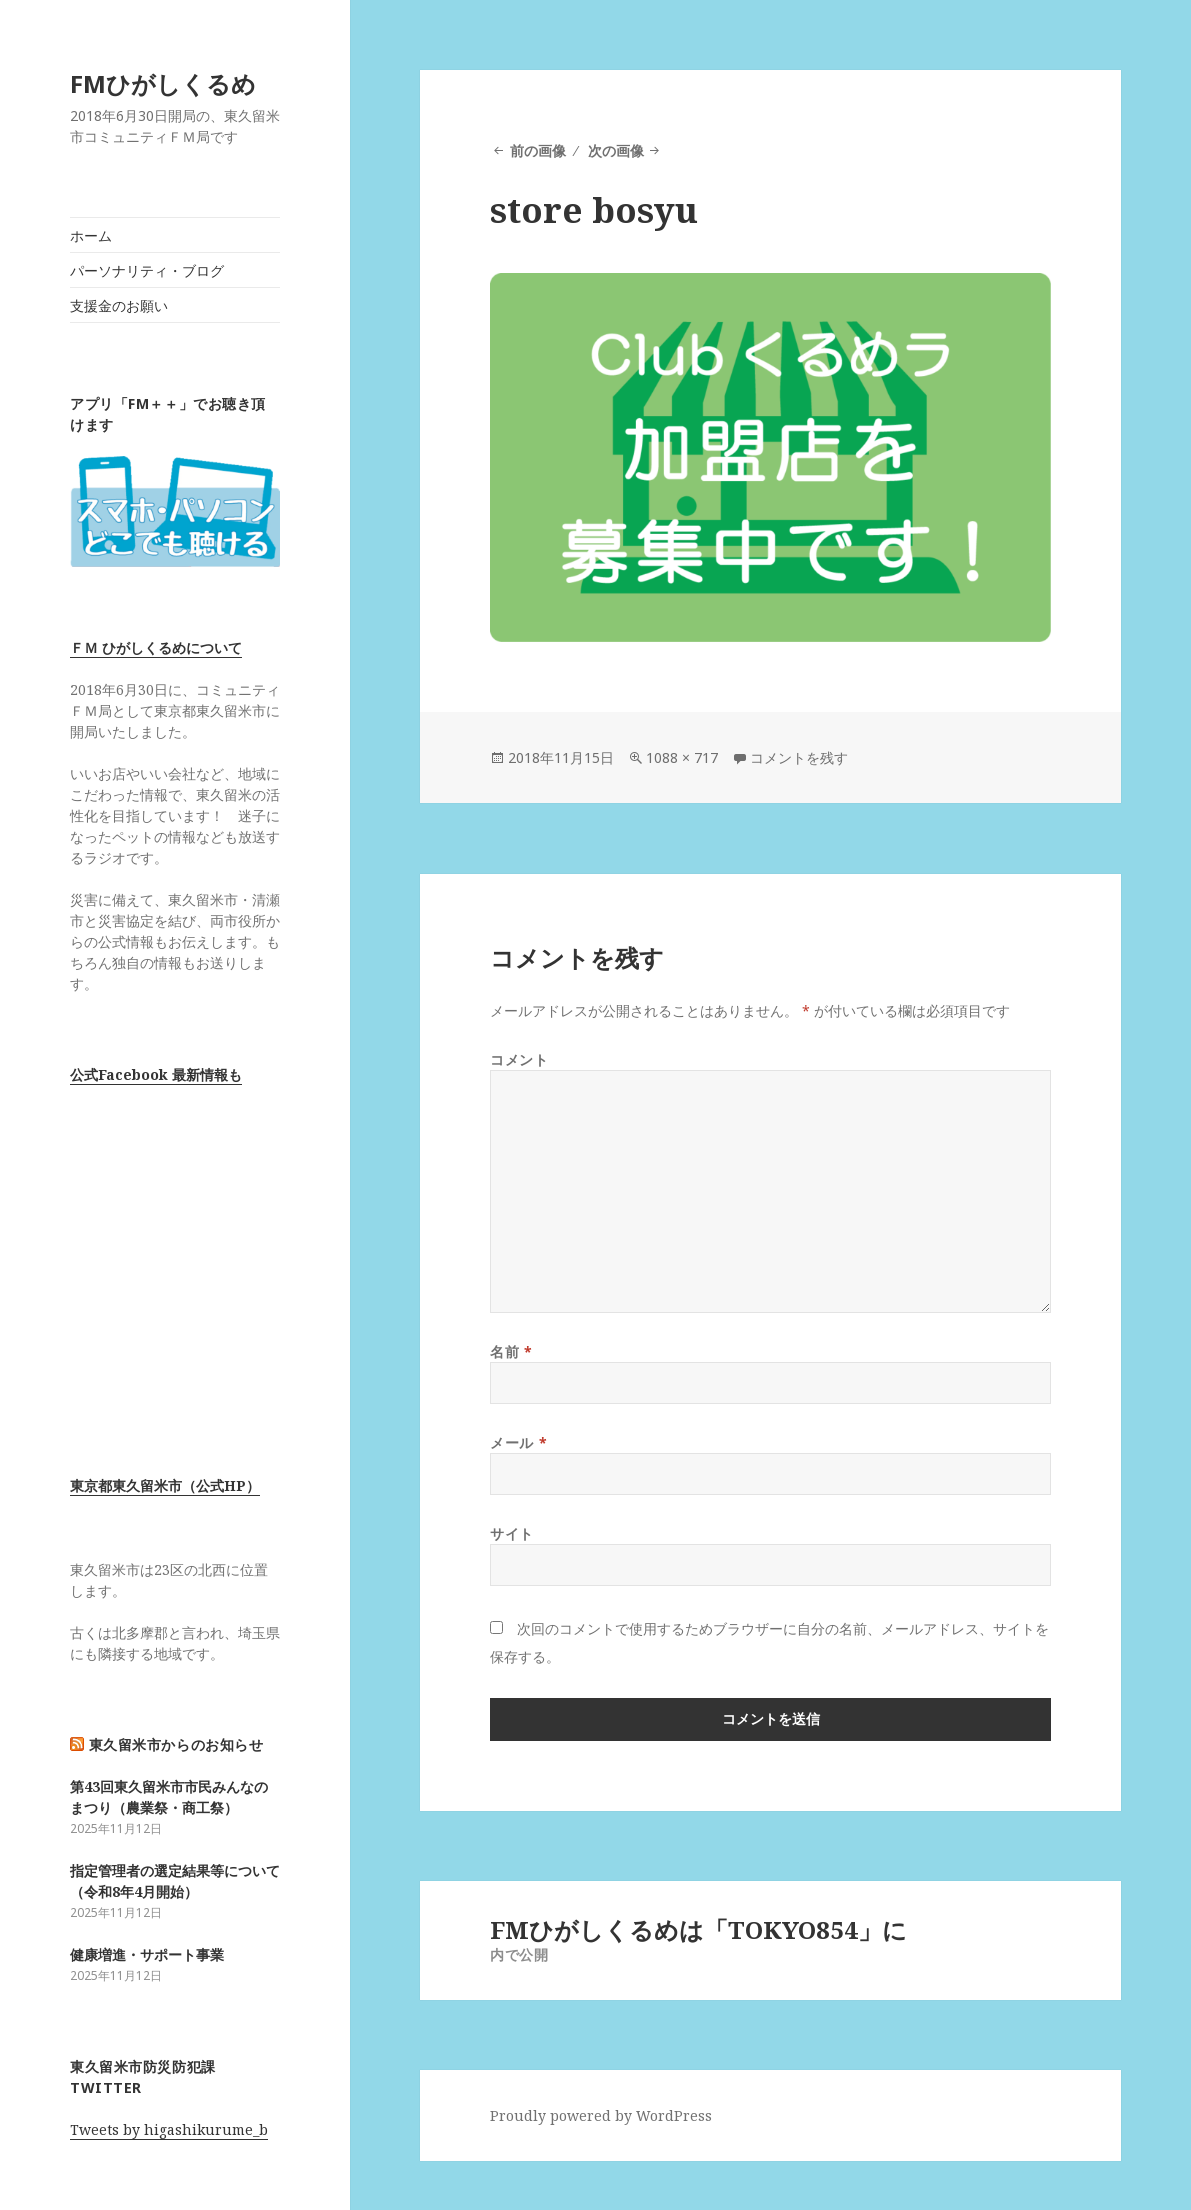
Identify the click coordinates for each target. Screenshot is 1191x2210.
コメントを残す (799, 757)
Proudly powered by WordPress (601, 2115)
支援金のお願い (119, 305)
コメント (519, 1059)
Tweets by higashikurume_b (169, 2129)
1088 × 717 (682, 757)
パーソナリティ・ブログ (147, 270)
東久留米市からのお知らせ (176, 1744)
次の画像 (616, 150)
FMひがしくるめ (163, 83)
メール (518, 1442)
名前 (511, 1351)
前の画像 (538, 150)
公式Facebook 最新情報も (156, 1074)
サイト (512, 1533)
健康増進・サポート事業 (147, 1954)
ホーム (91, 235)
